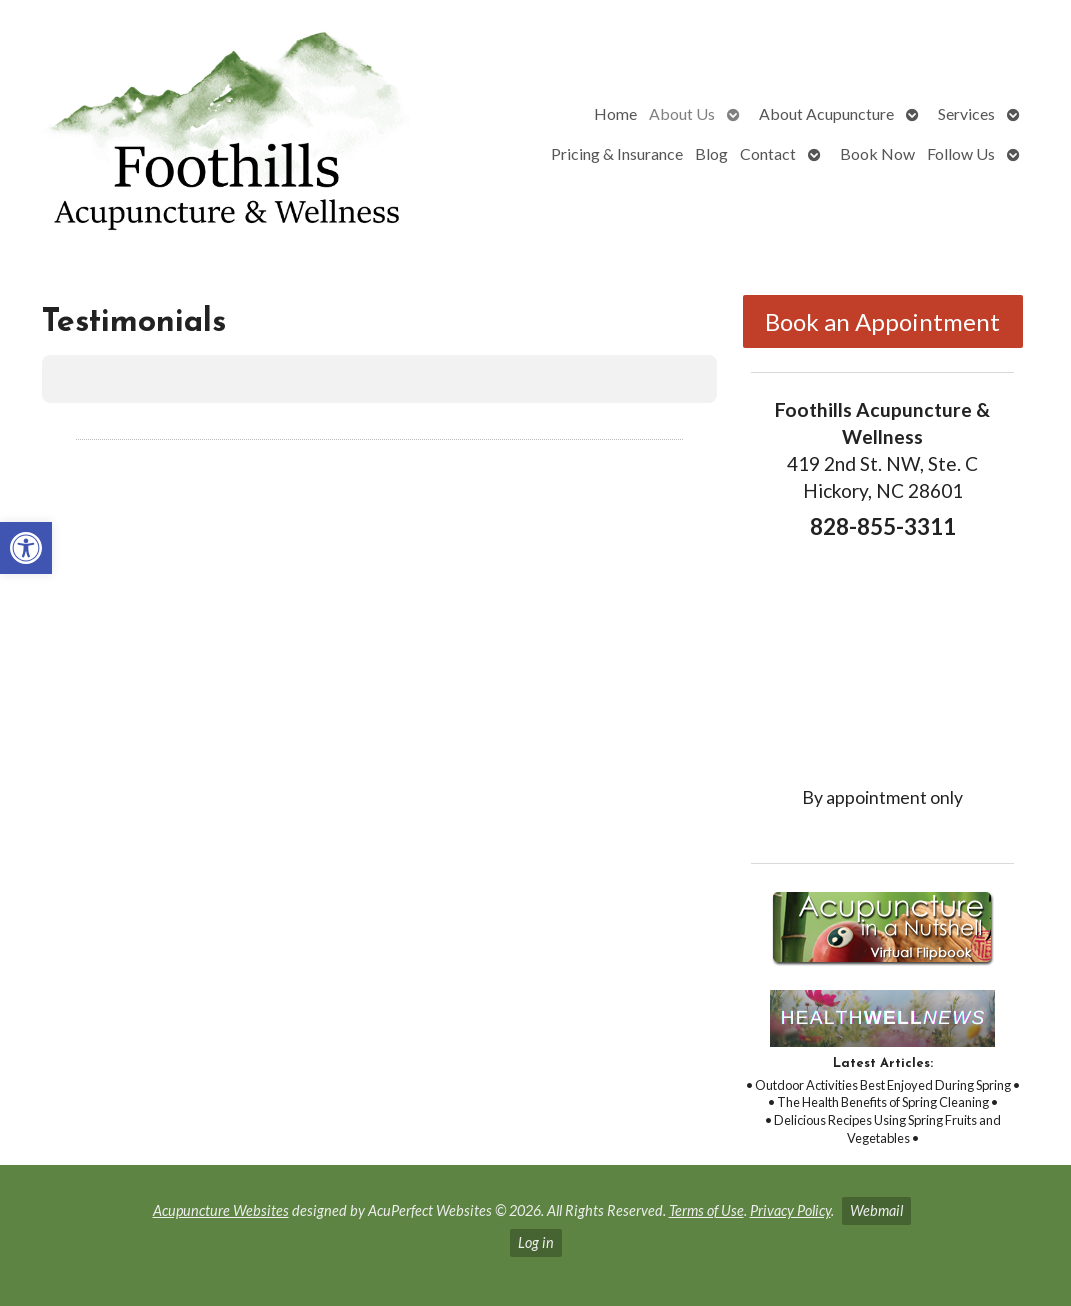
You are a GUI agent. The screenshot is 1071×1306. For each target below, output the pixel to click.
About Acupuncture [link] (826, 113)
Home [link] (615, 113)
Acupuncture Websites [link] (221, 1210)
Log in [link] (536, 1242)
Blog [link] (711, 153)
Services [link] (966, 113)
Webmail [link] (876, 1210)
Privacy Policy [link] (790, 1210)
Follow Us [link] (961, 153)
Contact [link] (768, 153)
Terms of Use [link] (706, 1210)
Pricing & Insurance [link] (617, 153)
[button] (42, 423)
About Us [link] (682, 113)
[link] (26, 548)
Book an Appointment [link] (882, 321)
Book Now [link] (877, 153)
